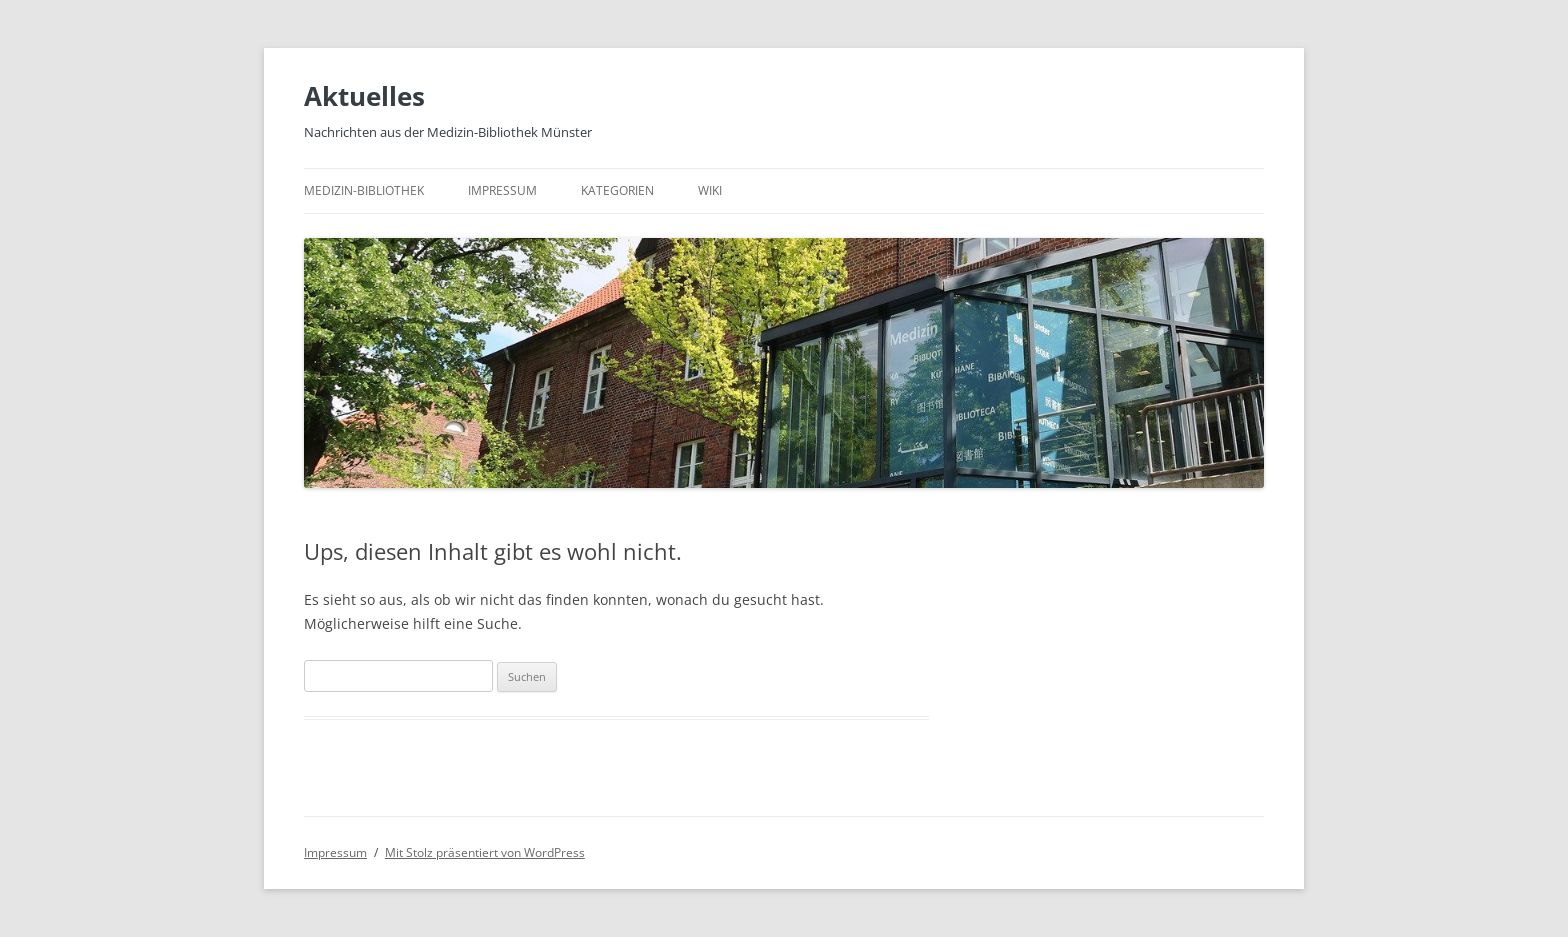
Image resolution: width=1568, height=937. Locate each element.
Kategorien (617, 190)
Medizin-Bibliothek (364, 190)
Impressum (502, 190)
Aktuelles (364, 96)
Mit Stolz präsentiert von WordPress (485, 852)
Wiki (710, 190)
